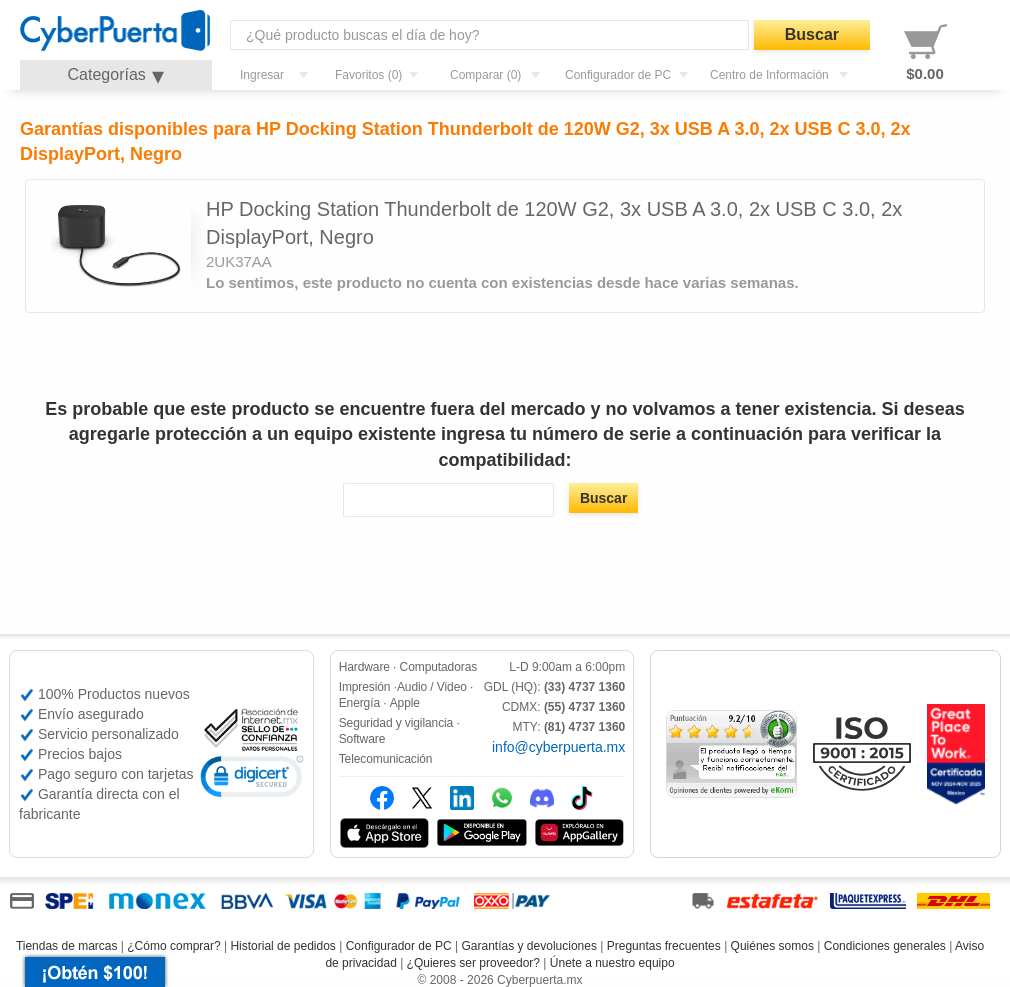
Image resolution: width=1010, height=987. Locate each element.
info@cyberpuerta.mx (558, 747)
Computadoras (439, 667)
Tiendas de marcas (67, 946)
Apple (405, 703)
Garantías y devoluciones (529, 946)
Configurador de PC (399, 946)
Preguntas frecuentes (664, 946)
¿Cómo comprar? (173, 946)
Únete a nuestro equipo (612, 963)
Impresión (365, 687)
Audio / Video (432, 687)
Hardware (364, 667)
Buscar (812, 34)
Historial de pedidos (282, 946)
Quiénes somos (772, 946)
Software (362, 739)
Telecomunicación (386, 759)
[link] (252, 779)
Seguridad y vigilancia (396, 723)
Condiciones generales (885, 946)
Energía (359, 703)
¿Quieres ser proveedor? (473, 963)
